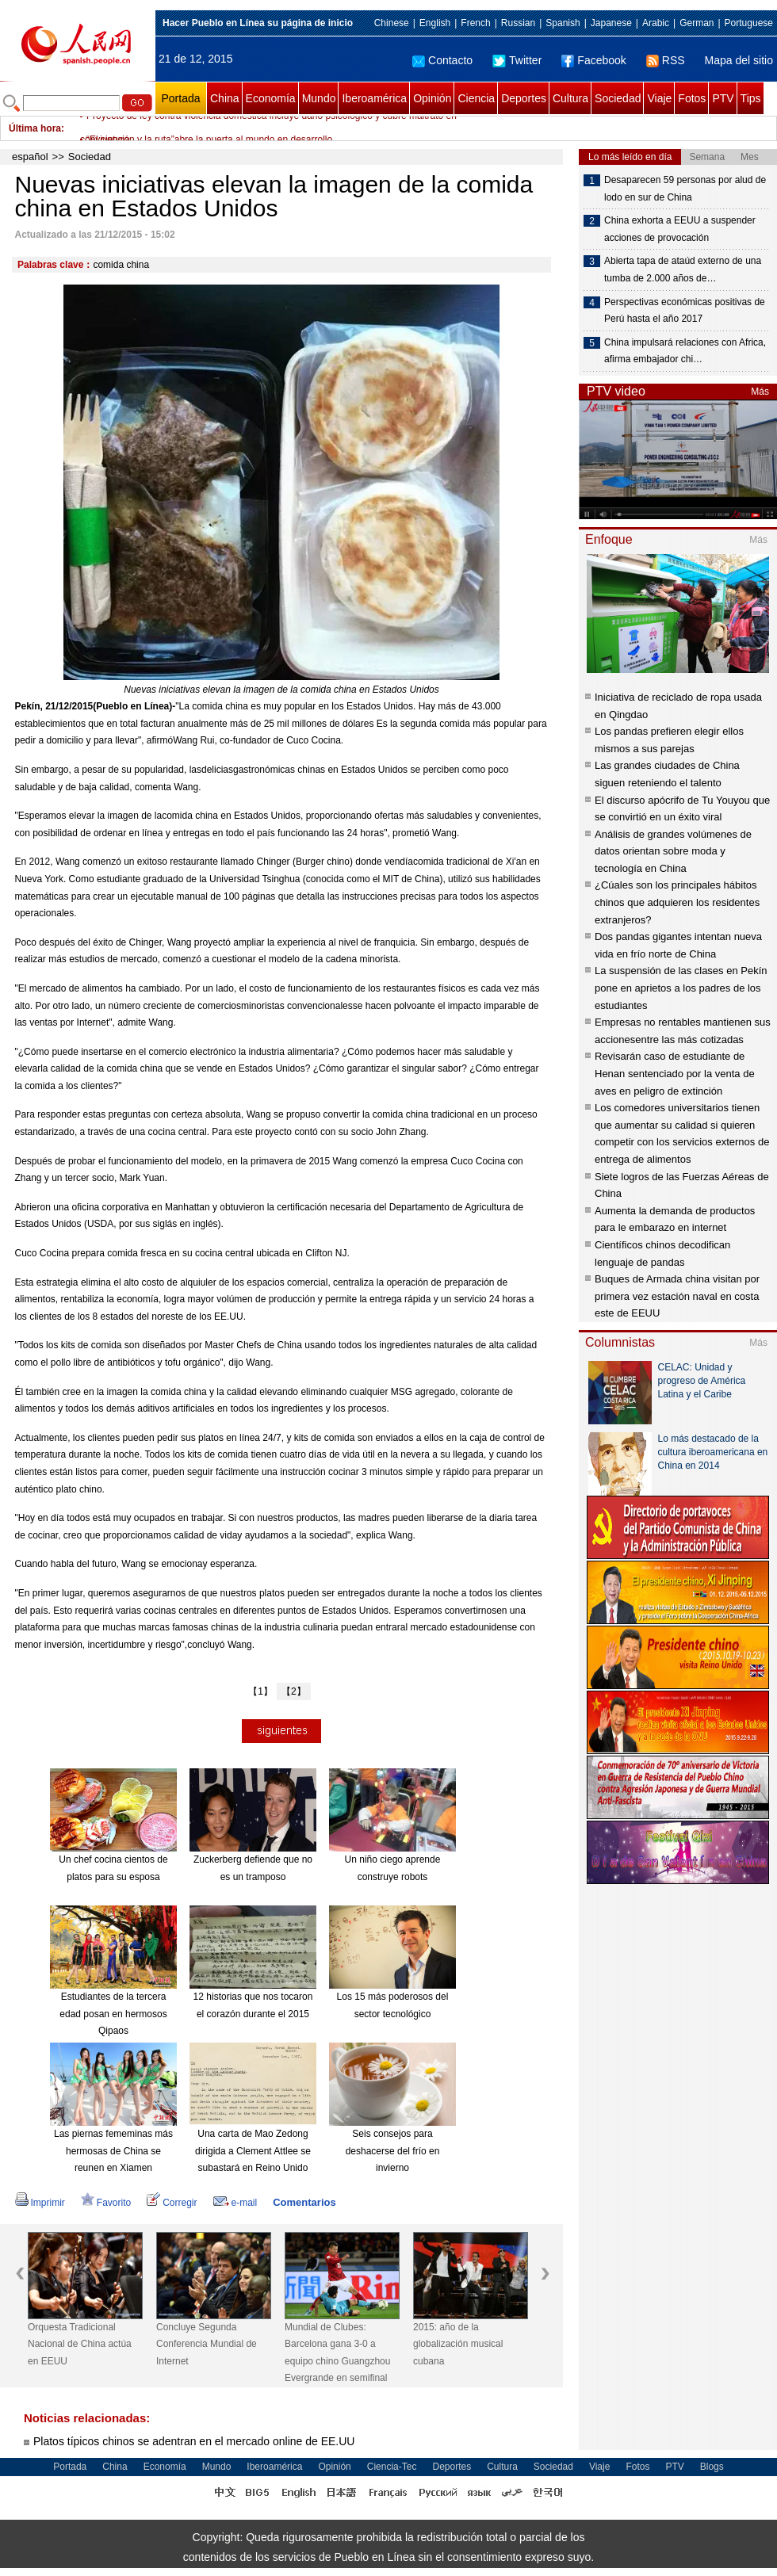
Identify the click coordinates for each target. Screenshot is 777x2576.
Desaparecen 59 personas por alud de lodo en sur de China (685, 188)
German (696, 23)
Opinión (432, 98)
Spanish (562, 23)
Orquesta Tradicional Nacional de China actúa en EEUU (80, 2344)
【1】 (260, 1691)
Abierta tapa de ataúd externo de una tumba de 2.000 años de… (682, 269)
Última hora (35, 128)
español (30, 156)
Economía (271, 98)
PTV (722, 98)
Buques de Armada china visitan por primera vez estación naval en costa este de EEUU (677, 1296)
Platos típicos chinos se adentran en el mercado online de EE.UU (193, 2441)
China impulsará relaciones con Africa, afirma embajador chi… (685, 351)
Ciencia (476, 98)
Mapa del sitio (739, 60)
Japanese (611, 23)
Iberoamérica (374, 98)
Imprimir (40, 2202)
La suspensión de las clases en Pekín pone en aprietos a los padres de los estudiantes (681, 988)
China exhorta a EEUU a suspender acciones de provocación (680, 229)
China (224, 98)
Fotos (692, 98)
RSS (665, 60)
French (475, 23)
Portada (180, 98)
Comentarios (304, 2202)
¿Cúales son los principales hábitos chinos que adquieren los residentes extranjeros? (677, 902)
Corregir (172, 2202)
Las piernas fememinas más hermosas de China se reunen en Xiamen (113, 2150)
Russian (518, 23)
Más (760, 391)
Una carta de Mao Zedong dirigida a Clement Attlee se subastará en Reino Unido (253, 2150)
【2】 (293, 1691)
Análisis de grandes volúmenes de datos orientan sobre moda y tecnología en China (673, 851)
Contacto (442, 60)
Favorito (106, 2202)
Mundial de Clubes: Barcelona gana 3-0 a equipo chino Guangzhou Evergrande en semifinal (337, 2353)
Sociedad (618, 98)
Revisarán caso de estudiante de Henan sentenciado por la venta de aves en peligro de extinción (675, 1073)
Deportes (523, 98)
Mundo (319, 98)
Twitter (517, 60)
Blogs (712, 2466)
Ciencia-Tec (392, 2466)
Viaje (659, 98)
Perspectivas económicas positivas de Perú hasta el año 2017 (684, 310)
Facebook (593, 60)
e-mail (235, 2202)
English (434, 23)
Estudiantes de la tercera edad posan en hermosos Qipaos (112, 2013)
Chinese (391, 23)
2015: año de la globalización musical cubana (458, 2344)
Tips (751, 98)
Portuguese (749, 23)
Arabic (655, 23)
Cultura (570, 98)
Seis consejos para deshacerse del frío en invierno (393, 2150)
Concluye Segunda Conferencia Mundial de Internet (206, 2344)
